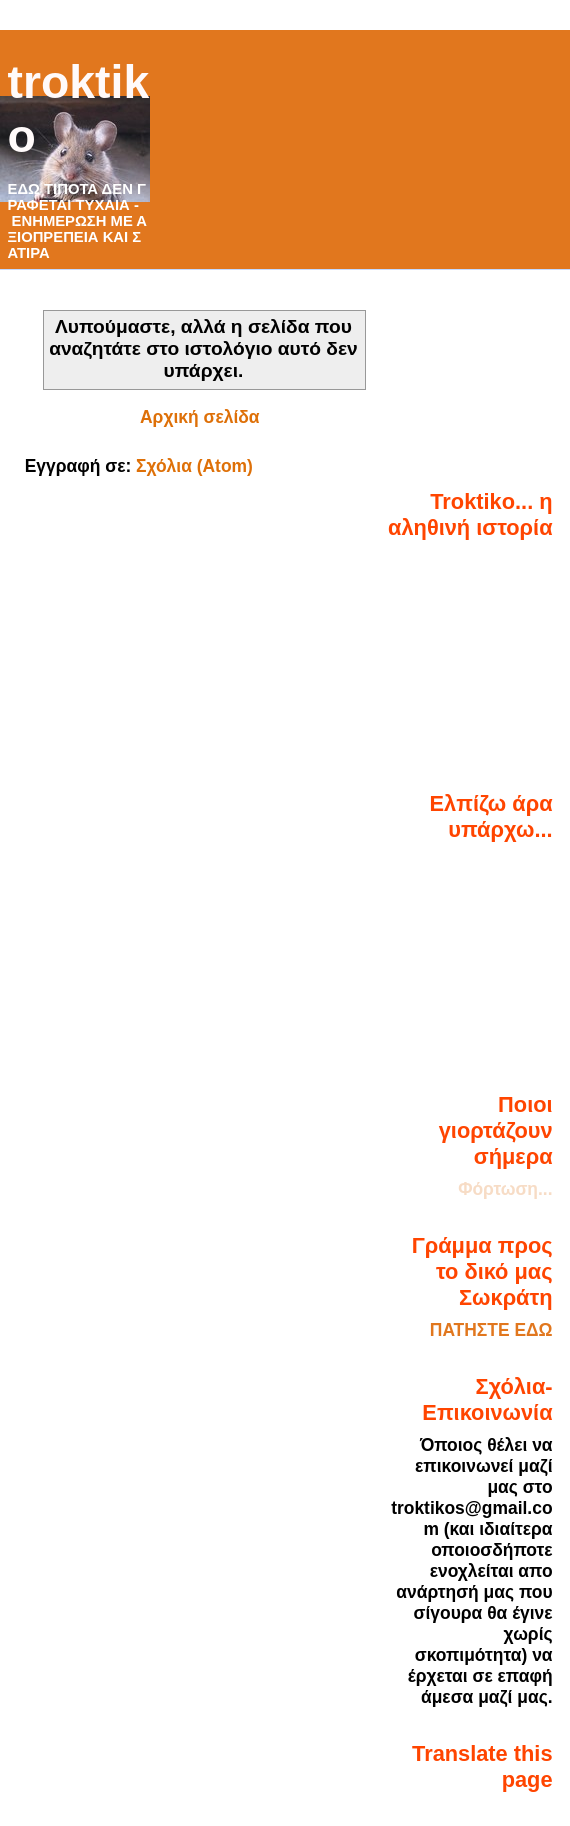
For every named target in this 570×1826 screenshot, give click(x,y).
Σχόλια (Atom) (194, 466)
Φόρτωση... (505, 1189)
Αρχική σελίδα (200, 417)
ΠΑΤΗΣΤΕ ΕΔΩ (491, 1330)
